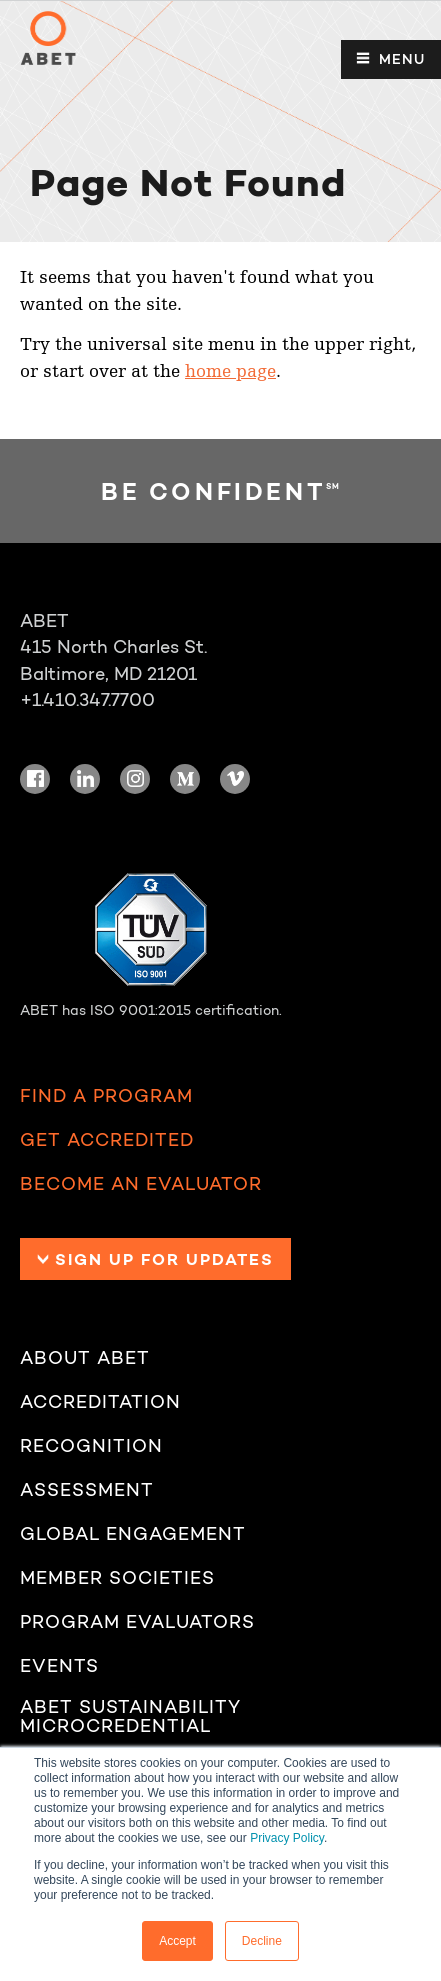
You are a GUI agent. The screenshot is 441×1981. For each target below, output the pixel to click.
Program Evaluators (137, 1622)
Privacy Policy (287, 1838)
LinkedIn (85, 779)
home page (230, 371)
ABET (48, 38)
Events (59, 1666)
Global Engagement (133, 1534)
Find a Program (106, 1096)
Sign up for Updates (164, 1259)
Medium (185, 779)
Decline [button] (262, 1941)
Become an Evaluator (141, 1184)
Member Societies (117, 1578)
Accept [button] (177, 1941)
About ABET (85, 1358)
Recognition (91, 1446)
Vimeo (235, 779)
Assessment (87, 1490)
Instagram (135, 779)
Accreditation (100, 1402)
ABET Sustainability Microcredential (130, 1717)
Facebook (35, 779)
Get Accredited (107, 1140)
